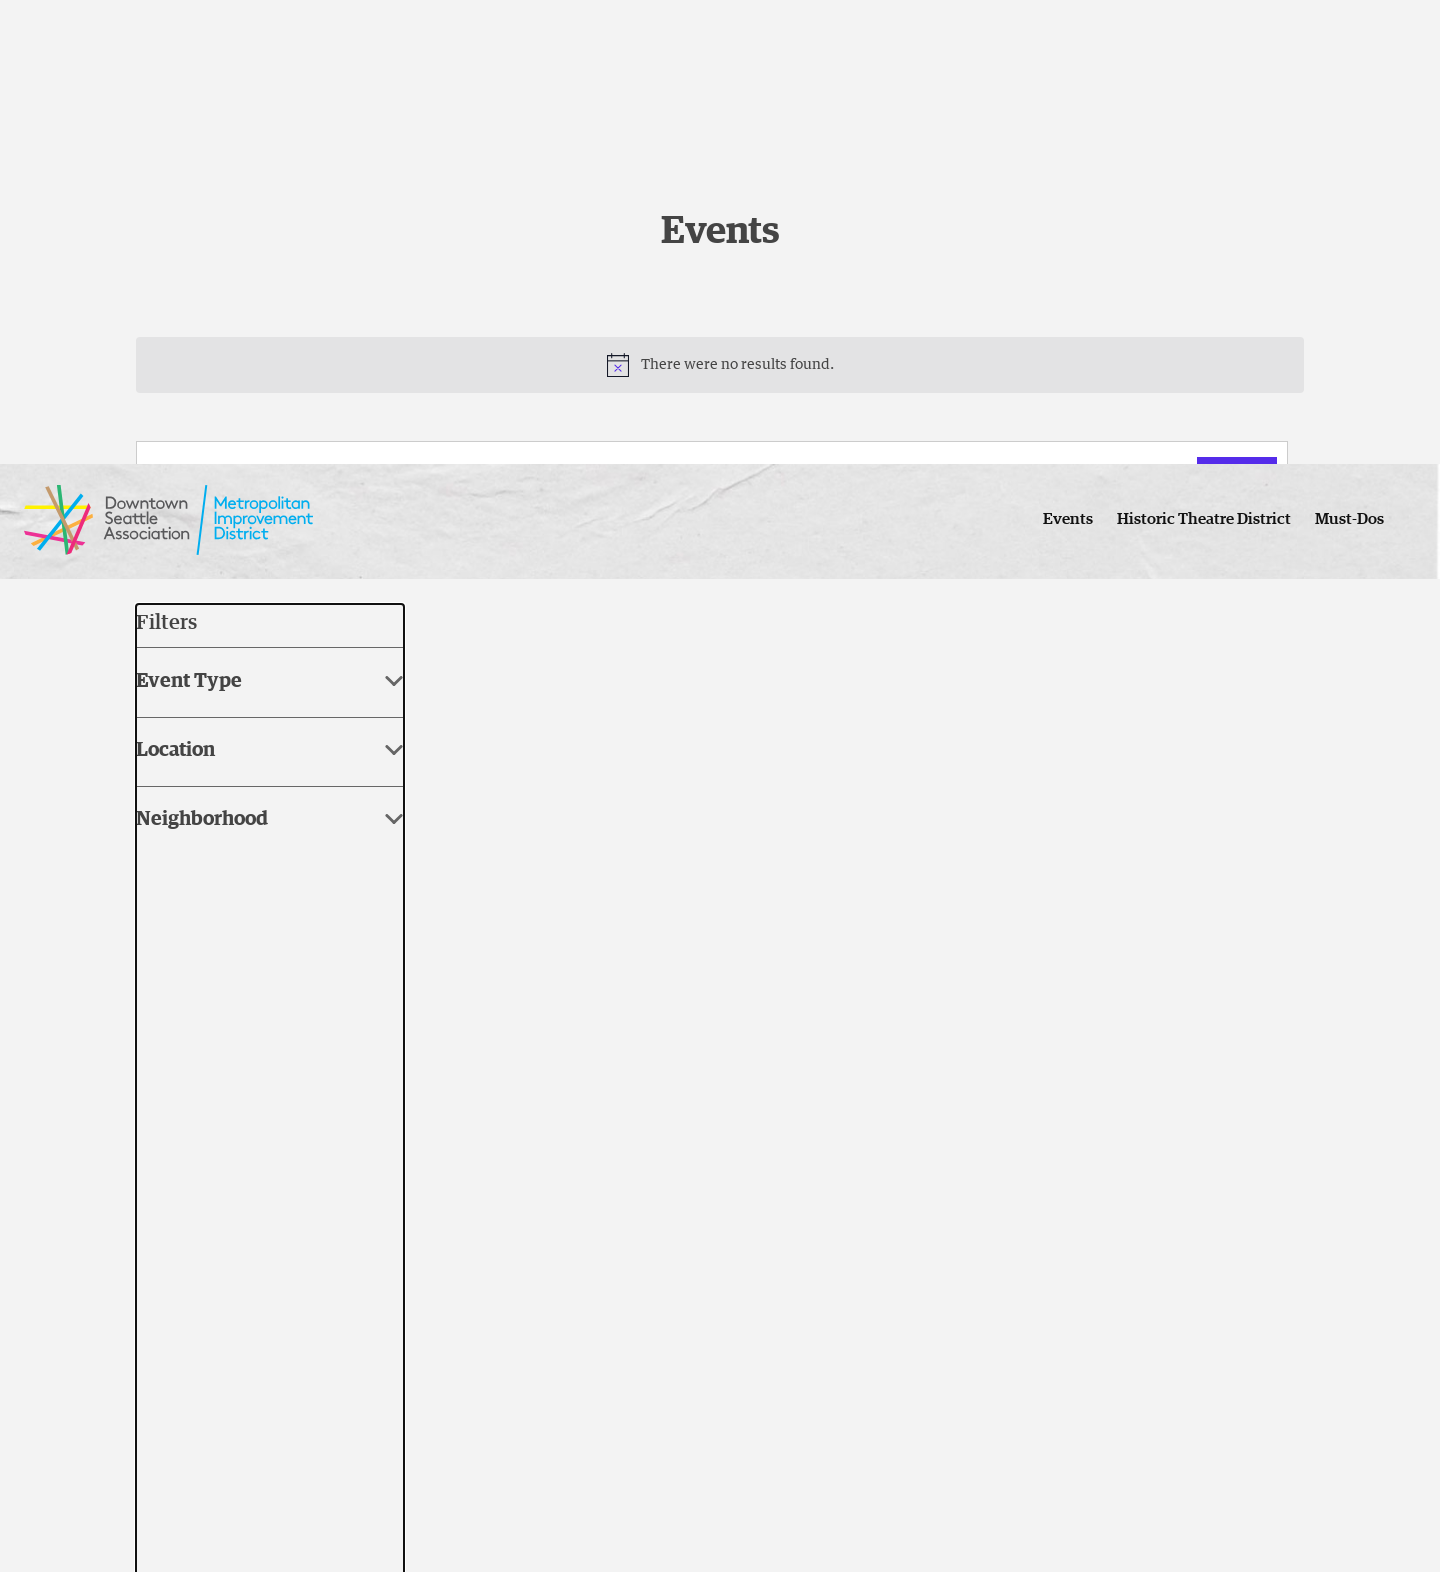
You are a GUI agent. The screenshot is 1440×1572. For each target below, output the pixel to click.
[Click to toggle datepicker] (376, 553)
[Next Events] (187, 552)
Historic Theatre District (1204, 55)
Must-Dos (1349, 55)
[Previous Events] (148, 552)
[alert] (720, 365)
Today (248, 552)
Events (1068, 55)
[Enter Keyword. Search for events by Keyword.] (672, 479)
